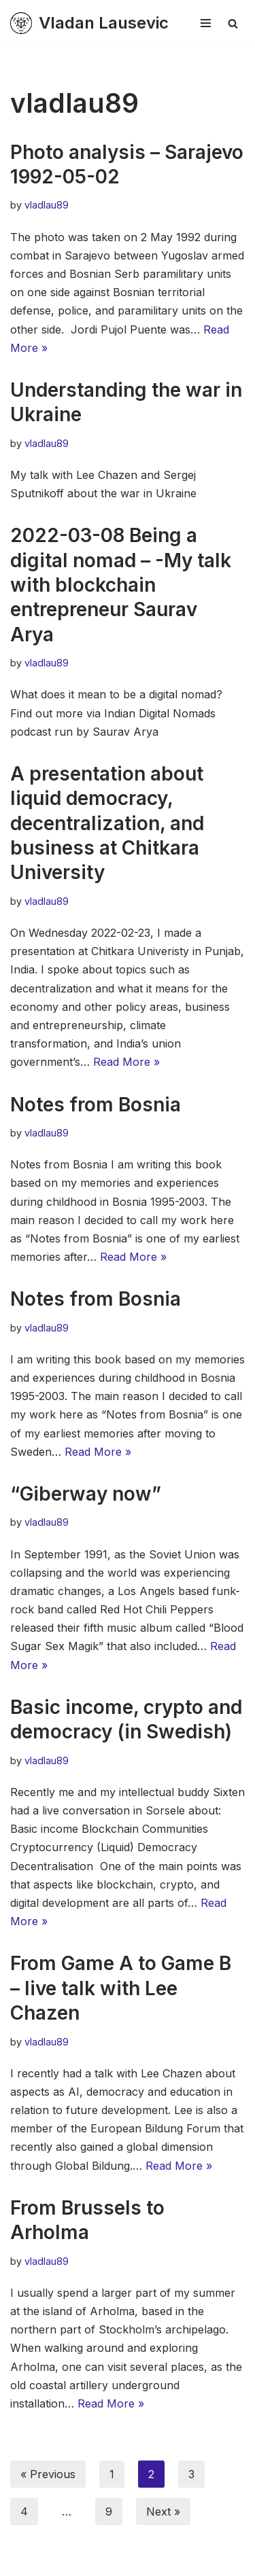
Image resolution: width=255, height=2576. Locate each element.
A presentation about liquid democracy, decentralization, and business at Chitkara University (107, 823)
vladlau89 (46, 205)
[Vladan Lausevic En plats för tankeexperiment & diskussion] (89, 23)
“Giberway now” (85, 1493)
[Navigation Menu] (205, 23)
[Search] (233, 23)
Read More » (126, 1062)
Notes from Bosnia (95, 1104)
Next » (163, 2511)
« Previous (47, 2474)
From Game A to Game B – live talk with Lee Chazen (120, 1988)
